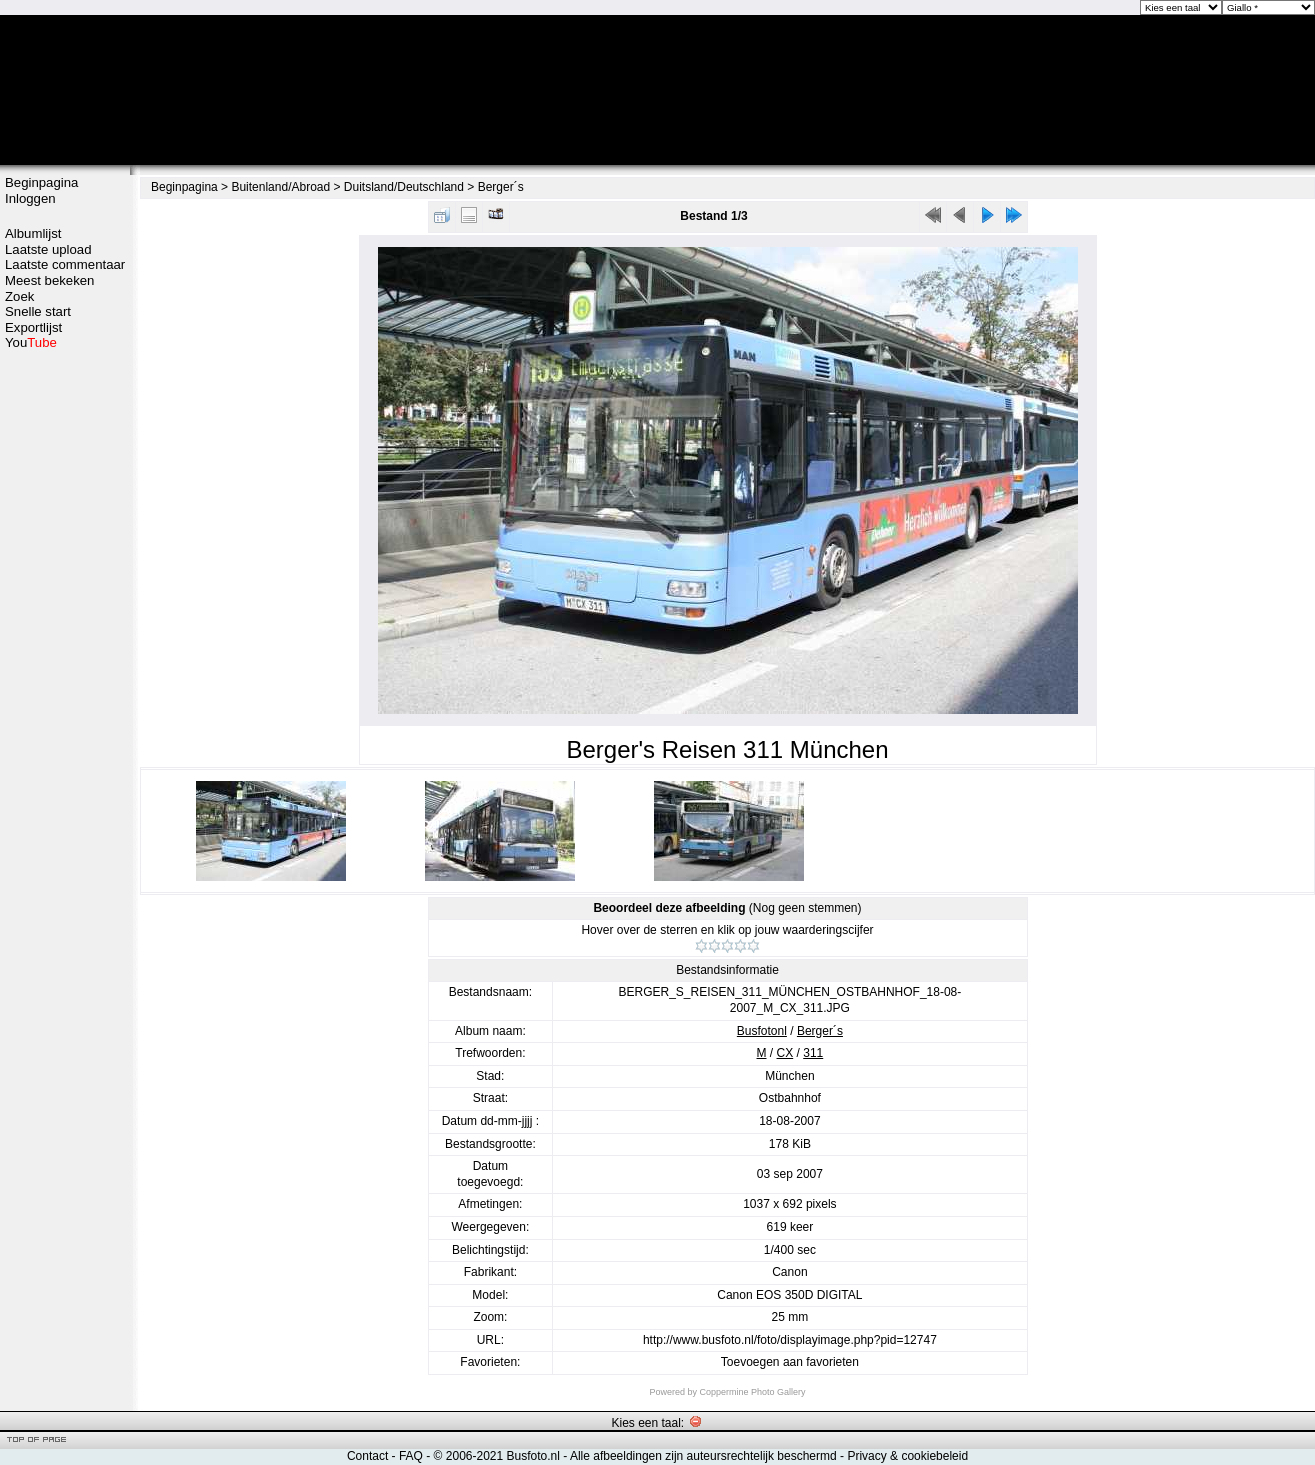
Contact (367, 1456)
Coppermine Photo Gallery (752, 1392)
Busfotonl (762, 1031)
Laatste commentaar (65, 264)
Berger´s (501, 187)
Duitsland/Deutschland (404, 187)
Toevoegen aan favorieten (790, 1362)
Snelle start (38, 311)
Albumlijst (33, 233)
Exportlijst (33, 327)
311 (813, 1053)
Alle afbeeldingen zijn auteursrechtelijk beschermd (703, 1456)
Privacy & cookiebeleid (907, 1456)
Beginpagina (41, 182)
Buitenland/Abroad (280, 187)
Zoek (19, 296)
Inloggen (30, 198)
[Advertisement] (65, 667)
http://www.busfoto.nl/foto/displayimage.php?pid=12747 (790, 1340)
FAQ (411, 1456)
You (31, 342)
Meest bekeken (49, 280)
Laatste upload (48, 249)
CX (785, 1053)
